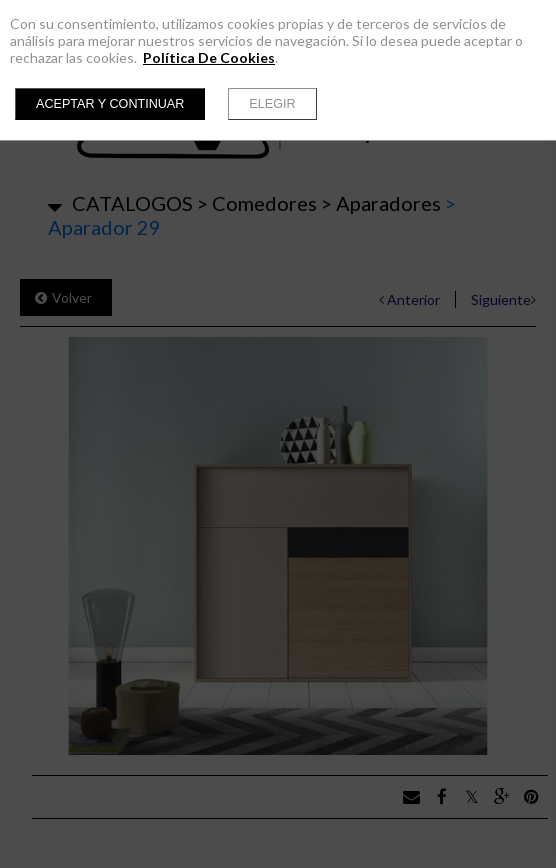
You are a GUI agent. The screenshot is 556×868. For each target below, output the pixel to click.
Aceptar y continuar (110, 104)
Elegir (272, 104)
